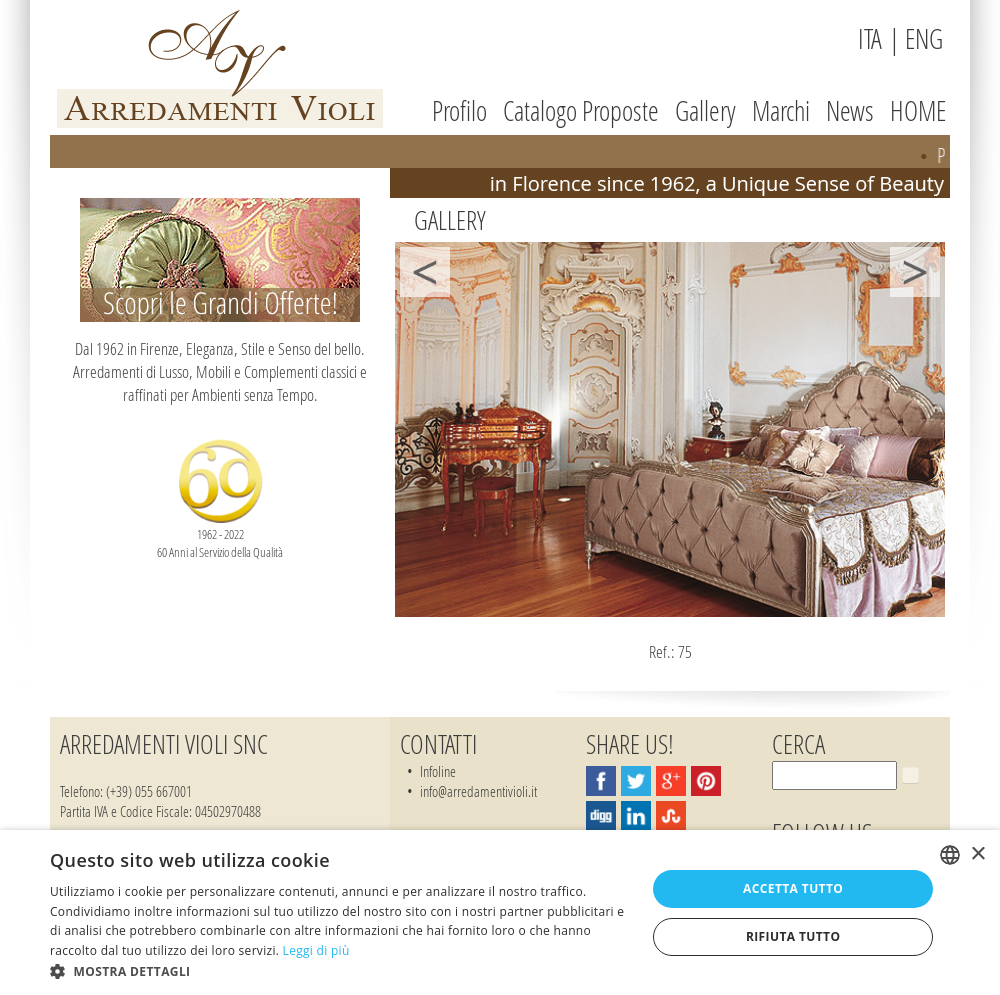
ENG (924, 38)
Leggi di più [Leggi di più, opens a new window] (316, 950)
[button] (339, 970)
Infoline (438, 771)
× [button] (977, 854)
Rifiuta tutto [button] (793, 936)
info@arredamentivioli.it (478, 791)
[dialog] (500, 912)
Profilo (459, 110)
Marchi (781, 110)
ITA (870, 38)
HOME (918, 110)
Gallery (705, 110)
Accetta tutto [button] (793, 888)
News (850, 110)
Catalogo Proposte (581, 110)
